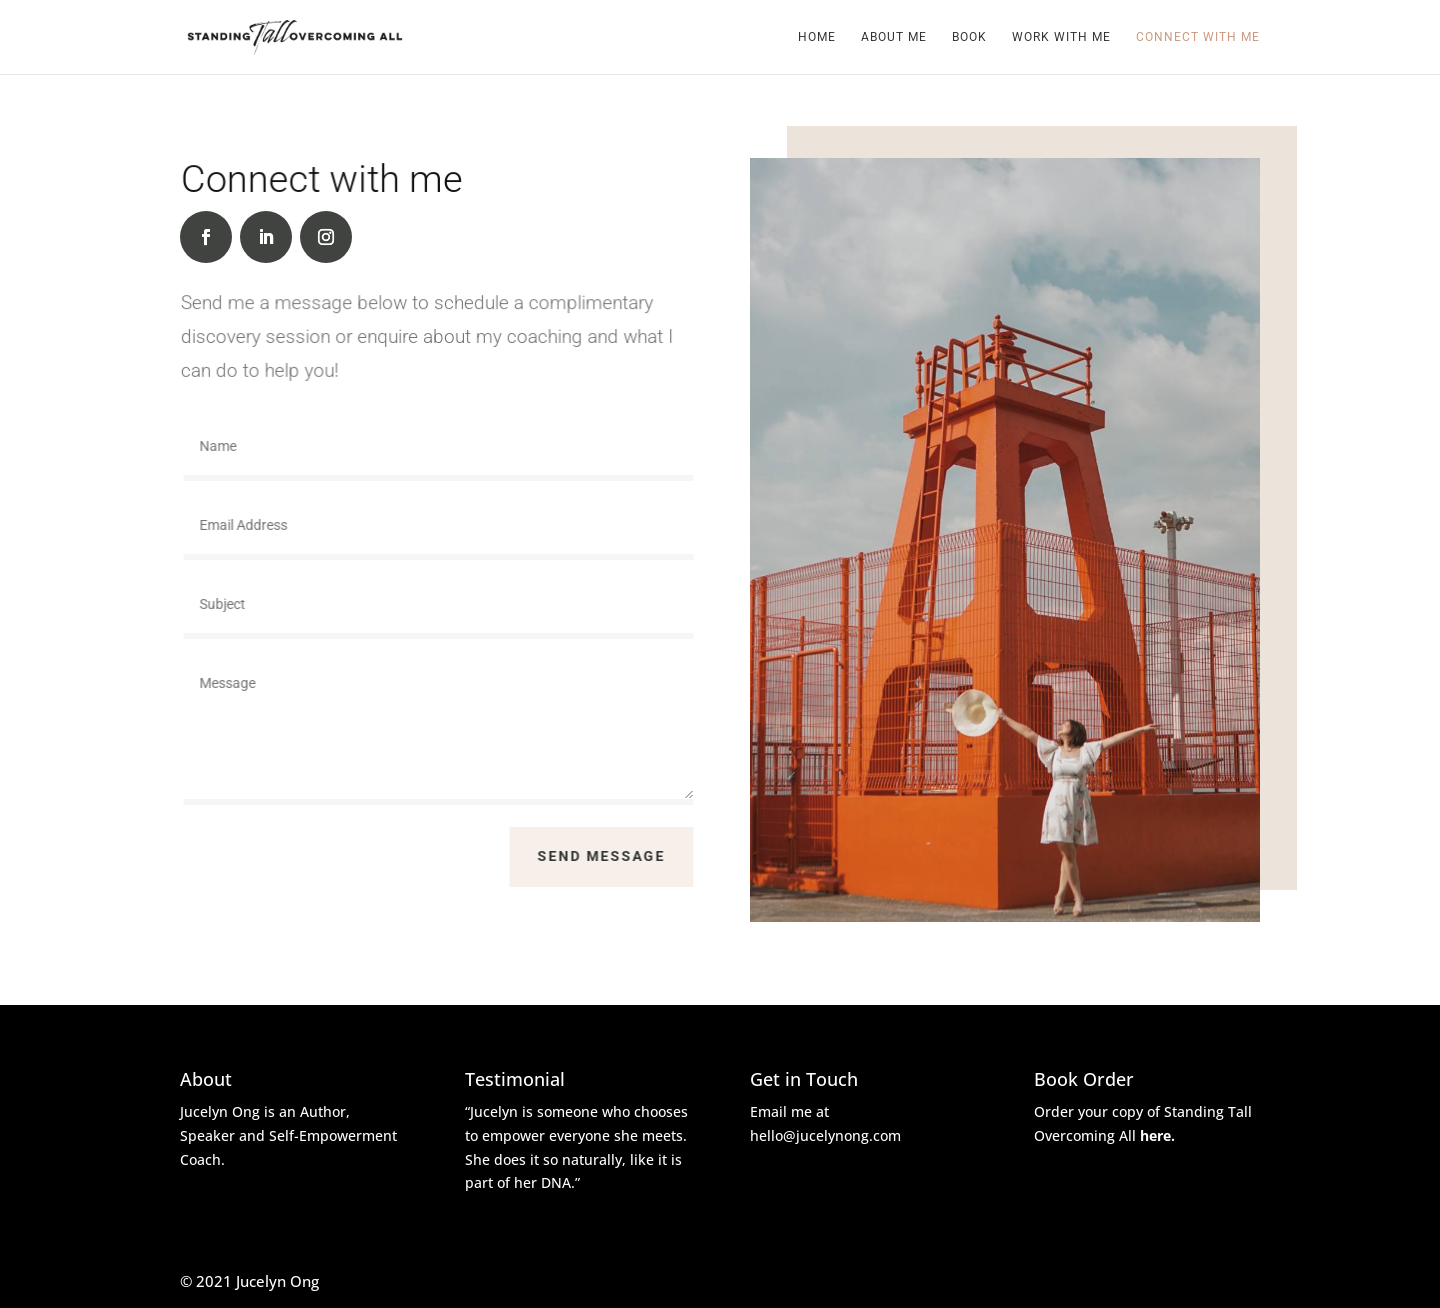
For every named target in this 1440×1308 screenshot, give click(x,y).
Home (817, 37)
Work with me (1061, 37)
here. (1157, 1135)
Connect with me (1198, 37)
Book (969, 37)
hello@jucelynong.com (825, 1135)
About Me (894, 37)
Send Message (610, 856)
